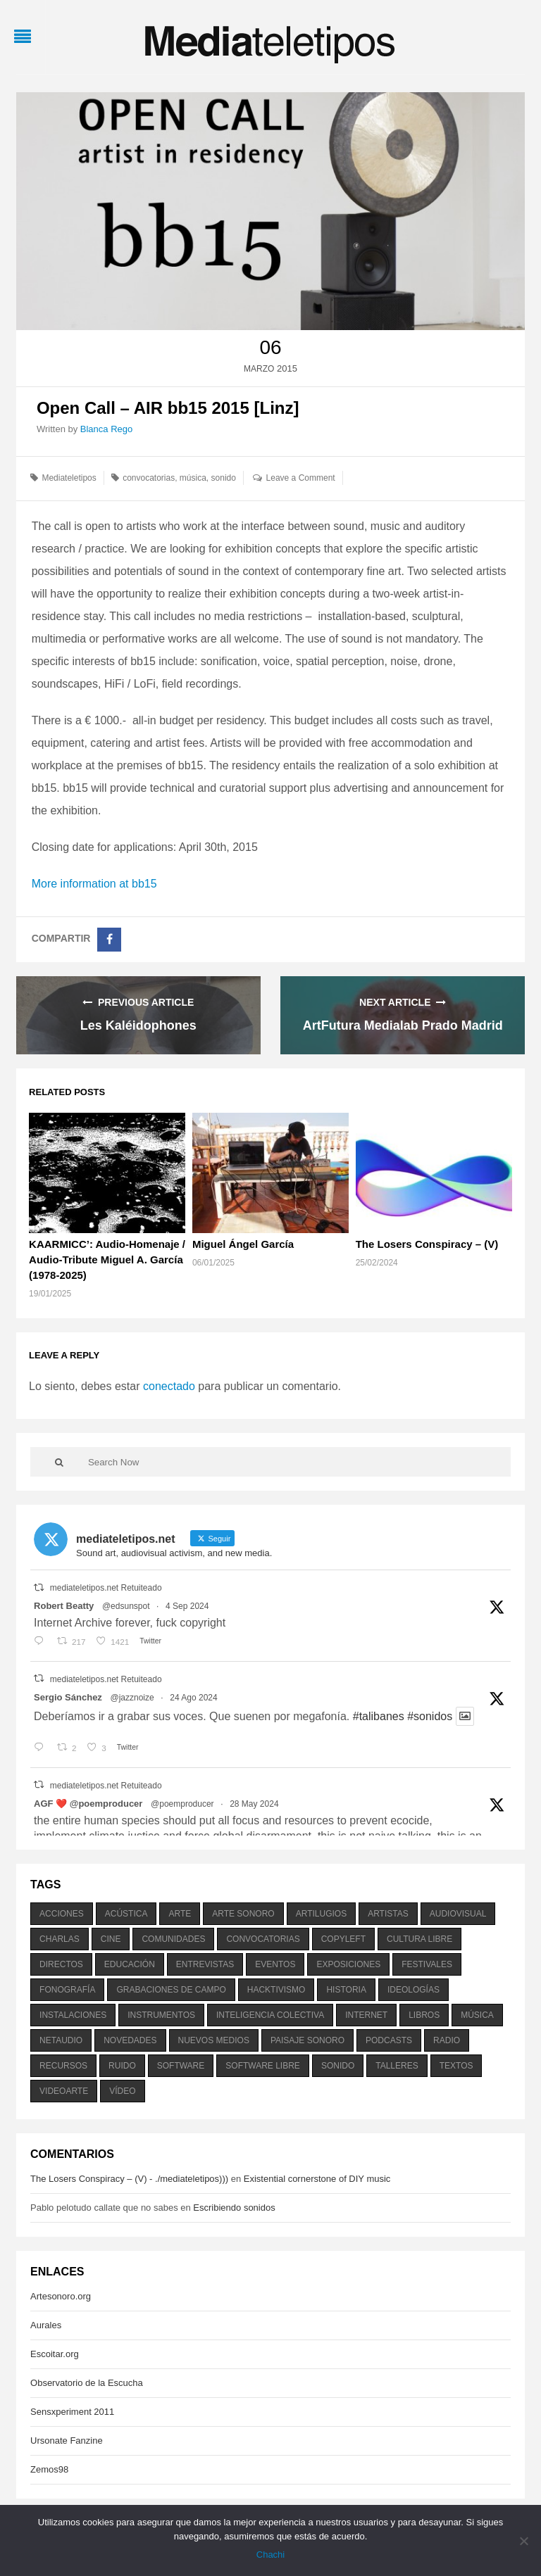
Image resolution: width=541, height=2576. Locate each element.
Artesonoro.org (60, 2296)
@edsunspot (126, 1606)
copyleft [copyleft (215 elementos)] (343, 1939)
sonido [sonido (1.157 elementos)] (337, 2066)
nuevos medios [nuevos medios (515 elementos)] (213, 2040)
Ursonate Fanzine (66, 2440)
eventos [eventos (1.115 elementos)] (275, 1964)
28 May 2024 (254, 1804)
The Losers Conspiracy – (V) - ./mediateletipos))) (129, 2178)
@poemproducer (182, 1804)
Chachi (270, 2554)
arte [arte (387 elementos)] (179, 1914)
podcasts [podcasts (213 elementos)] (389, 2040)
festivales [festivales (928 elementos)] (427, 1964)
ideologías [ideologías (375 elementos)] (413, 1990)
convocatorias (149, 478)
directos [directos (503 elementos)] (61, 1964)
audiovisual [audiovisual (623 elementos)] (458, 1914)
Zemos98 (49, 2469)
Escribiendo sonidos (234, 2207)
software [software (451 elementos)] (181, 2066)
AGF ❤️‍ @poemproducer (88, 1803)
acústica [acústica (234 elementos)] (126, 1914)
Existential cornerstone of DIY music (317, 2178)
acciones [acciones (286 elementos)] (61, 1914)
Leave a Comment (300, 478)
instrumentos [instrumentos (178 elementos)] (161, 2015)
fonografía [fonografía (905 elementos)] (67, 1990)
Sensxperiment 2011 (72, 2411)
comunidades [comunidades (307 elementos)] (173, 1939)
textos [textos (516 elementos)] (456, 2066)
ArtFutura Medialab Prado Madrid (403, 1025)
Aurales (45, 2325)
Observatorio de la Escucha (86, 2383)
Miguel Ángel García (243, 1244)
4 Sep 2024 (187, 1606)
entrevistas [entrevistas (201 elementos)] (205, 1964)
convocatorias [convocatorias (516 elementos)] (262, 1939)
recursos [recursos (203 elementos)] (63, 2066)
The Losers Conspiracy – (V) (427, 1244)
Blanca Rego (106, 429)
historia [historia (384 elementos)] (346, 1990)
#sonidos (429, 1716)
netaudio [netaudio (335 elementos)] (60, 2040)
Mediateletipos (69, 478)
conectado (169, 1386)
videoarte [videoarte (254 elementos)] (63, 2091)
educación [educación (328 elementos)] (129, 1964)
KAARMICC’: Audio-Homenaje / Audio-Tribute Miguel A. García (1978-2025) (107, 1259)
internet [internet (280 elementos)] (366, 2015)
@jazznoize (132, 1698)
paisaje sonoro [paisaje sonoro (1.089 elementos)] (307, 2040)
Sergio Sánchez (68, 1697)
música (193, 478)
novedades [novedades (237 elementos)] (130, 2040)
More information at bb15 (94, 884)
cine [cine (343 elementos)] (111, 1939)
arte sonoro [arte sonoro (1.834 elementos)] (243, 1914)
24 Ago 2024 (193, 1698)
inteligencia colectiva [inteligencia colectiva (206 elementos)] (270, 2015)
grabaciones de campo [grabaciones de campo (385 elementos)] (170, 1990)
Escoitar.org (54, 2354)
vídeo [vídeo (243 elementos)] (122, 2091)
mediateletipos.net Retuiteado (106, 1588)
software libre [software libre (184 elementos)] (262, 2066)
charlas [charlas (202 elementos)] (59, 1939)
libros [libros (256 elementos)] (424, 2015)
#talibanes (378, 1716)
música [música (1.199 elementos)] (477, 2015)
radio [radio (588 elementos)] (446, 2040)
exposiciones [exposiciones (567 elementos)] (348, 1964)
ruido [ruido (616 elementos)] (122, 2066)
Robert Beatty (64, 1605)
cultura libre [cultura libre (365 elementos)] (419, 1939)
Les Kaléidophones (138, 1025)
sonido (223, 478)
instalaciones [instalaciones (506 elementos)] (72, 2015)
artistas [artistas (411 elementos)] (388, 1914)
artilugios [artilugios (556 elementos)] (321, 1914)
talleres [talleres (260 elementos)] (396, 2066)
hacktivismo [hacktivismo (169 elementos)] (276, 1990)
